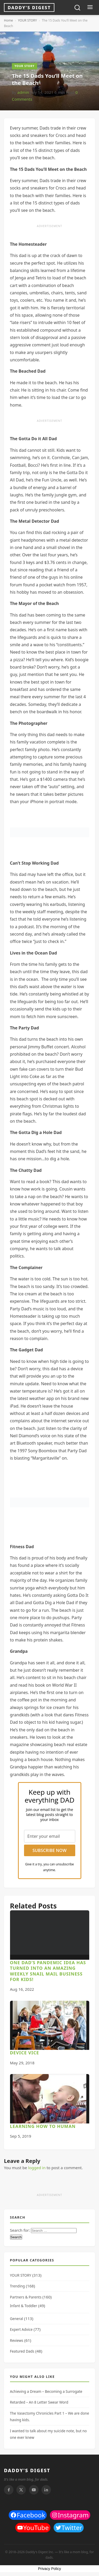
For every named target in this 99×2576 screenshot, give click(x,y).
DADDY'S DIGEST (27, 2470)
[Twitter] (21, 2490)
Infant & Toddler (23, 2305)
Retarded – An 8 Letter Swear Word (39, 2402)
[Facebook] (8, 2490)
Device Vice (24, 2053)
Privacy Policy (49, 2569)
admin (23, 92)
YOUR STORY (27, 20)
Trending (17, 2286)
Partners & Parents (25, 2297)
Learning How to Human (43, 2126)
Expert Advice (21, 2329)
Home (8, 20)
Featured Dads (22, 2351)
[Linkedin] (46, 2490)
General (16, 2318)
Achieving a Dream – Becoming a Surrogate (46, 2391)
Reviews (16, 2340)
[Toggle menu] (90, 7)
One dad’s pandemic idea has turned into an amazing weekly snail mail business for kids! (48, 1970)
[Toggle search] (77, 7)
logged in (36, 2167)
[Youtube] (34, 2490)
